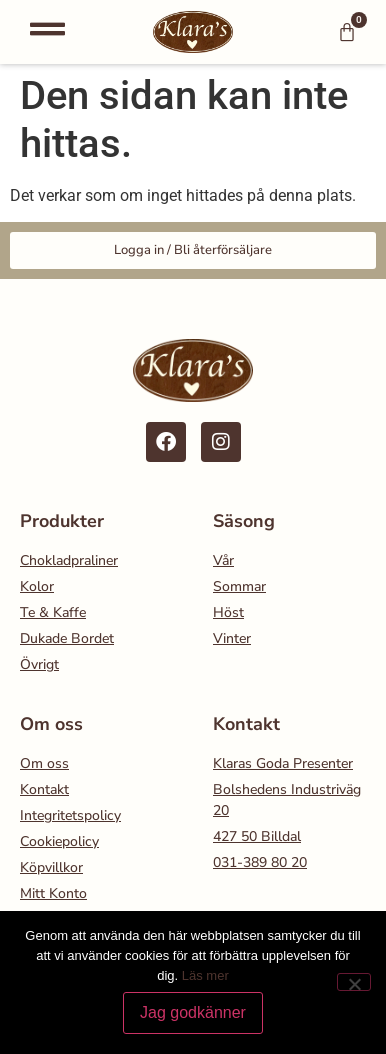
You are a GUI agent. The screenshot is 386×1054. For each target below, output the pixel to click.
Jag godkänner (193, 1012)
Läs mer (205, 975)
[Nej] (354, 982)
